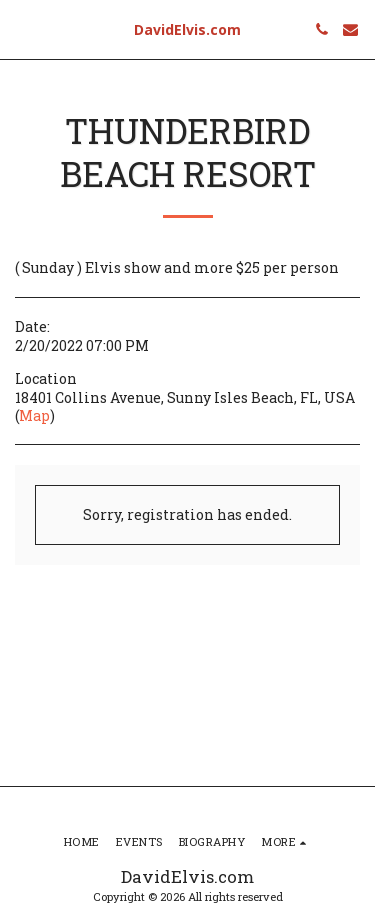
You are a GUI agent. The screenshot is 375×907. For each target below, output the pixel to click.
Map (34, 415)
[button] (22, 29)
